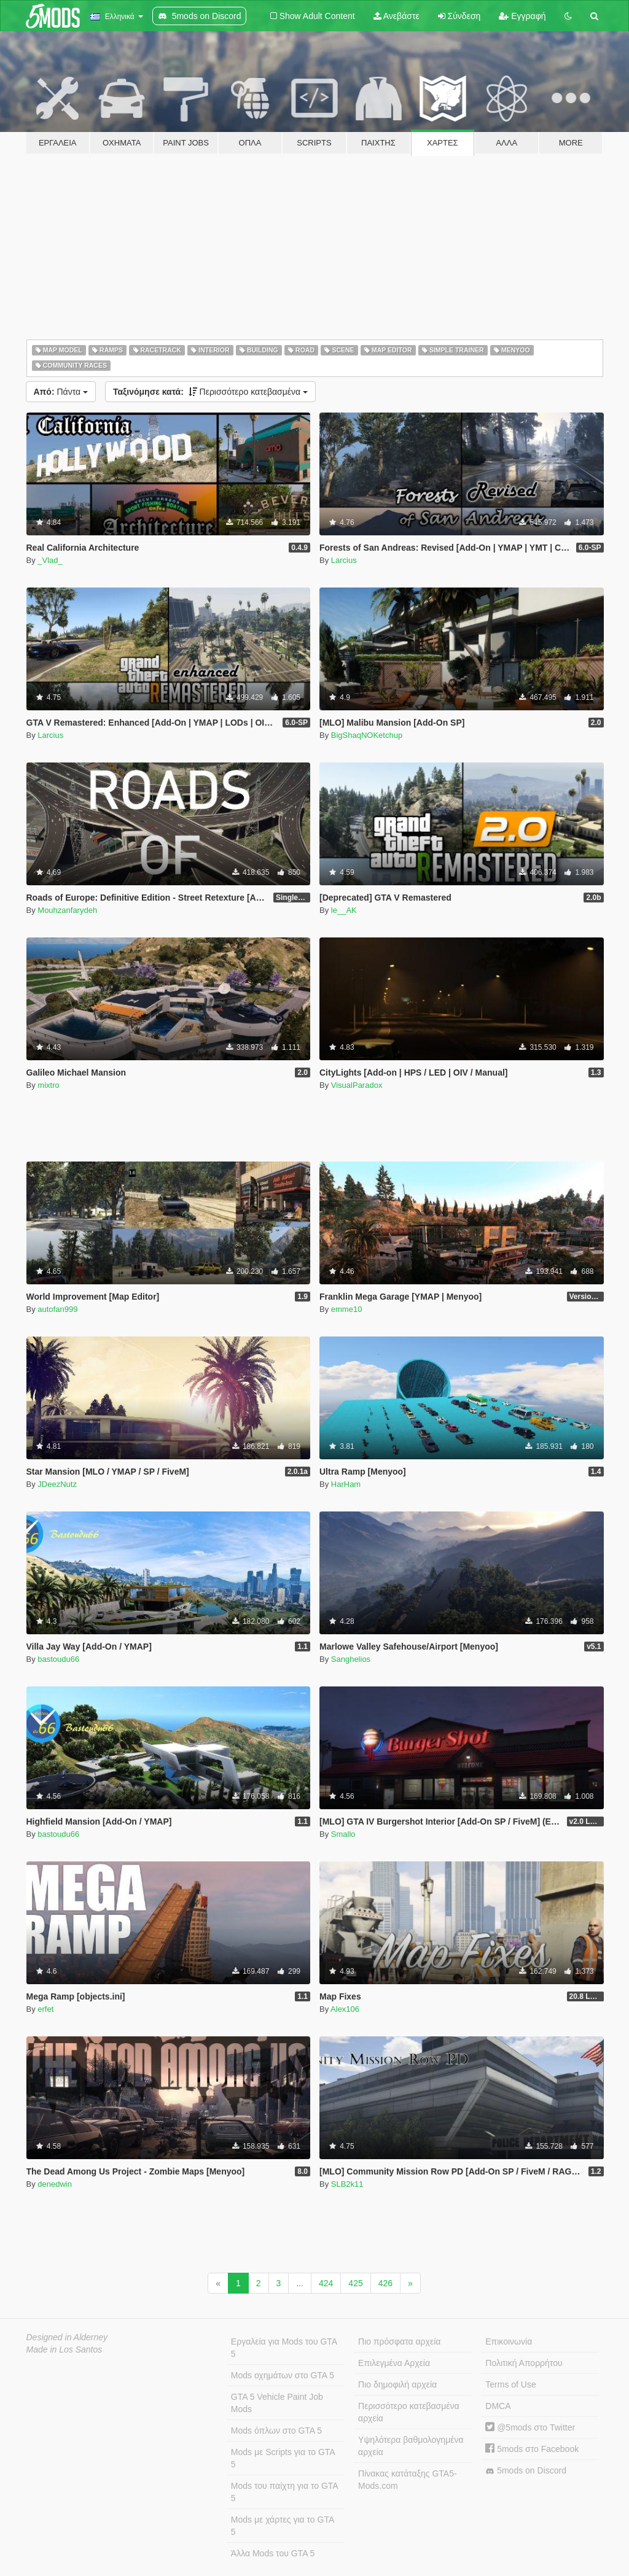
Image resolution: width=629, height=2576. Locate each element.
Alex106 (344, 2009)
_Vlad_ (49, 560)
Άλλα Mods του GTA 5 (273, 2553)
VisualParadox (357, 1085)
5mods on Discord (525, 2470)
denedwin (54, 2184)
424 (326, 2283)
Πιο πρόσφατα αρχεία (399, 2341)
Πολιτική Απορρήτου (523, 2363)
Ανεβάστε (396, 16)
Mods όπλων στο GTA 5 (276, 2430)
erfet (45, 2009)
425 (355, 2283)
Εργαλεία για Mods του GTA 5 (284, 2348)
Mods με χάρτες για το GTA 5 (282, 2526)
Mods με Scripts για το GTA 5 (283, 2458)
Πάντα (61, 392)
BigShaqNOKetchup (366, 735)
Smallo (343, 1834)
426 (385, 2283)
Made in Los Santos (64, 2349)
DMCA (497, 2406)
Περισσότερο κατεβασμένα (210, 392)
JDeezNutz (57, 1484)
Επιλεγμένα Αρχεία (394, 2363)
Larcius (344, 560)
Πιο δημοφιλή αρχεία (397, 2384)
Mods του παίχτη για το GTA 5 (284, 2492)
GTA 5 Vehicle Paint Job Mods (277, 2403)
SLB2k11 (347, 2184)
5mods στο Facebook (532, 2448)
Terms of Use (510, 2384)
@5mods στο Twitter (530, 2427)
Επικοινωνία (508, 2341)
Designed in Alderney (67, 2337)
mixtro (48, 1085)
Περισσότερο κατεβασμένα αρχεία (408, 2412)
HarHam (346, 1484)
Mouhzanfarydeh (67, 910)
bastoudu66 (58, 1659)
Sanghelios (350, 1659)
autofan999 (57, 1309)
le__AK (344, 910)
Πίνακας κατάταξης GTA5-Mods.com (407, 2480)
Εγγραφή (522, 16)
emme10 (346, 1309)
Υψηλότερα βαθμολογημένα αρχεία (410, 2446)
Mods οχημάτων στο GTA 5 (282, 2375)
